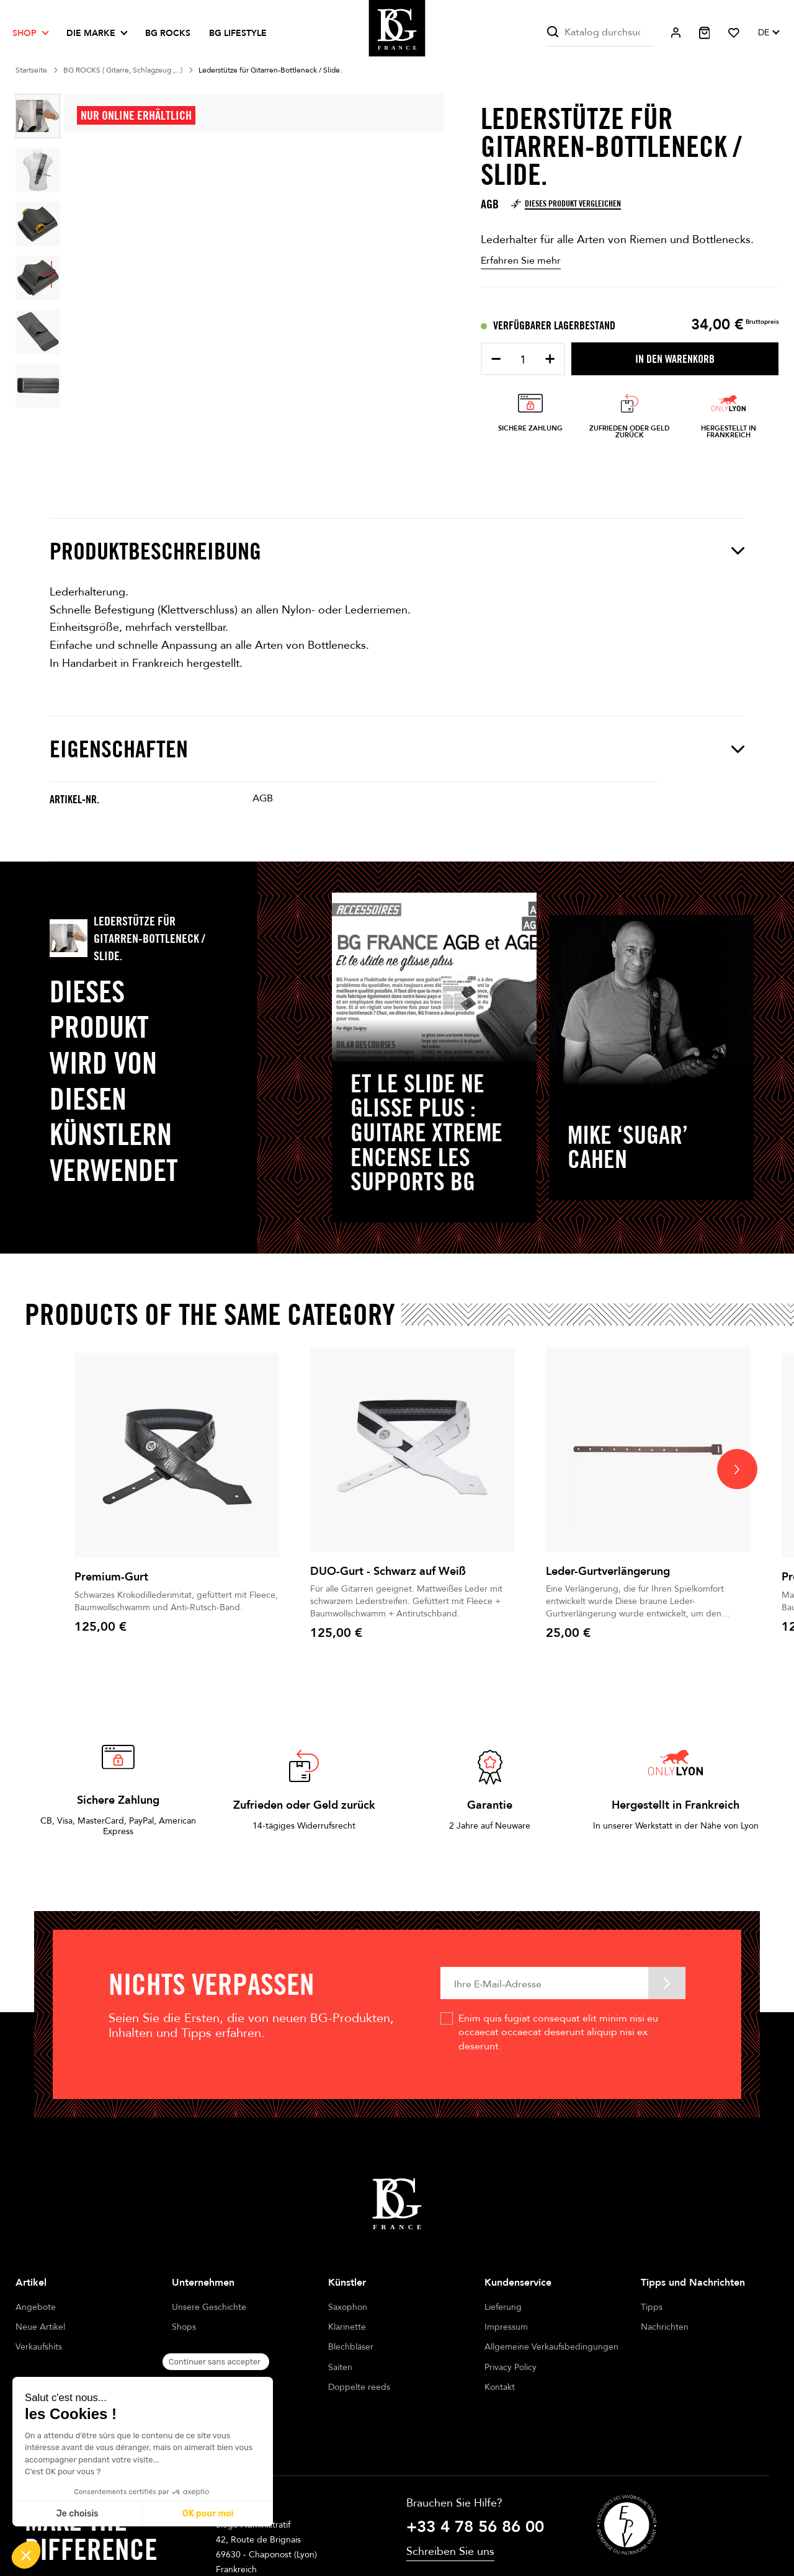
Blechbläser (350, 2347)
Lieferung (503, 2307)
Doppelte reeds (359, 2387)
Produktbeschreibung (397, 551)
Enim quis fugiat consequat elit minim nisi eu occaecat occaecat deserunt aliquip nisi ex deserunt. (558, 2032)
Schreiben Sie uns (450, 2526)
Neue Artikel (40, 2327)
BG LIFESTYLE (238, 33)
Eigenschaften (397, 749)
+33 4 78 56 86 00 (475, 2501)
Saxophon (347, 2307)
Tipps (651, 2307)
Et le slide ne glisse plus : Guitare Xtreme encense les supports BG (426, 1133)
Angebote (36, 2307)
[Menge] (523, 360)
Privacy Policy (510, 2367)
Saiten (340, 2367)
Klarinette (347, 2327)
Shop (24, 33)
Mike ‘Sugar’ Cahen (628, 1147)
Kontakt (499, 2387)
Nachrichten (665, 2327)
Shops (184, 2327)
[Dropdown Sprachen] (768, 33)
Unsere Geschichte (209, 2307)
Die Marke (90, 33)
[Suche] (600, 32)
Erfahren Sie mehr (521, 260)
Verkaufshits (39, 2347)
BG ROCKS (167, 33)
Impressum (506, 2327)
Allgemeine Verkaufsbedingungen (551, 2347)
